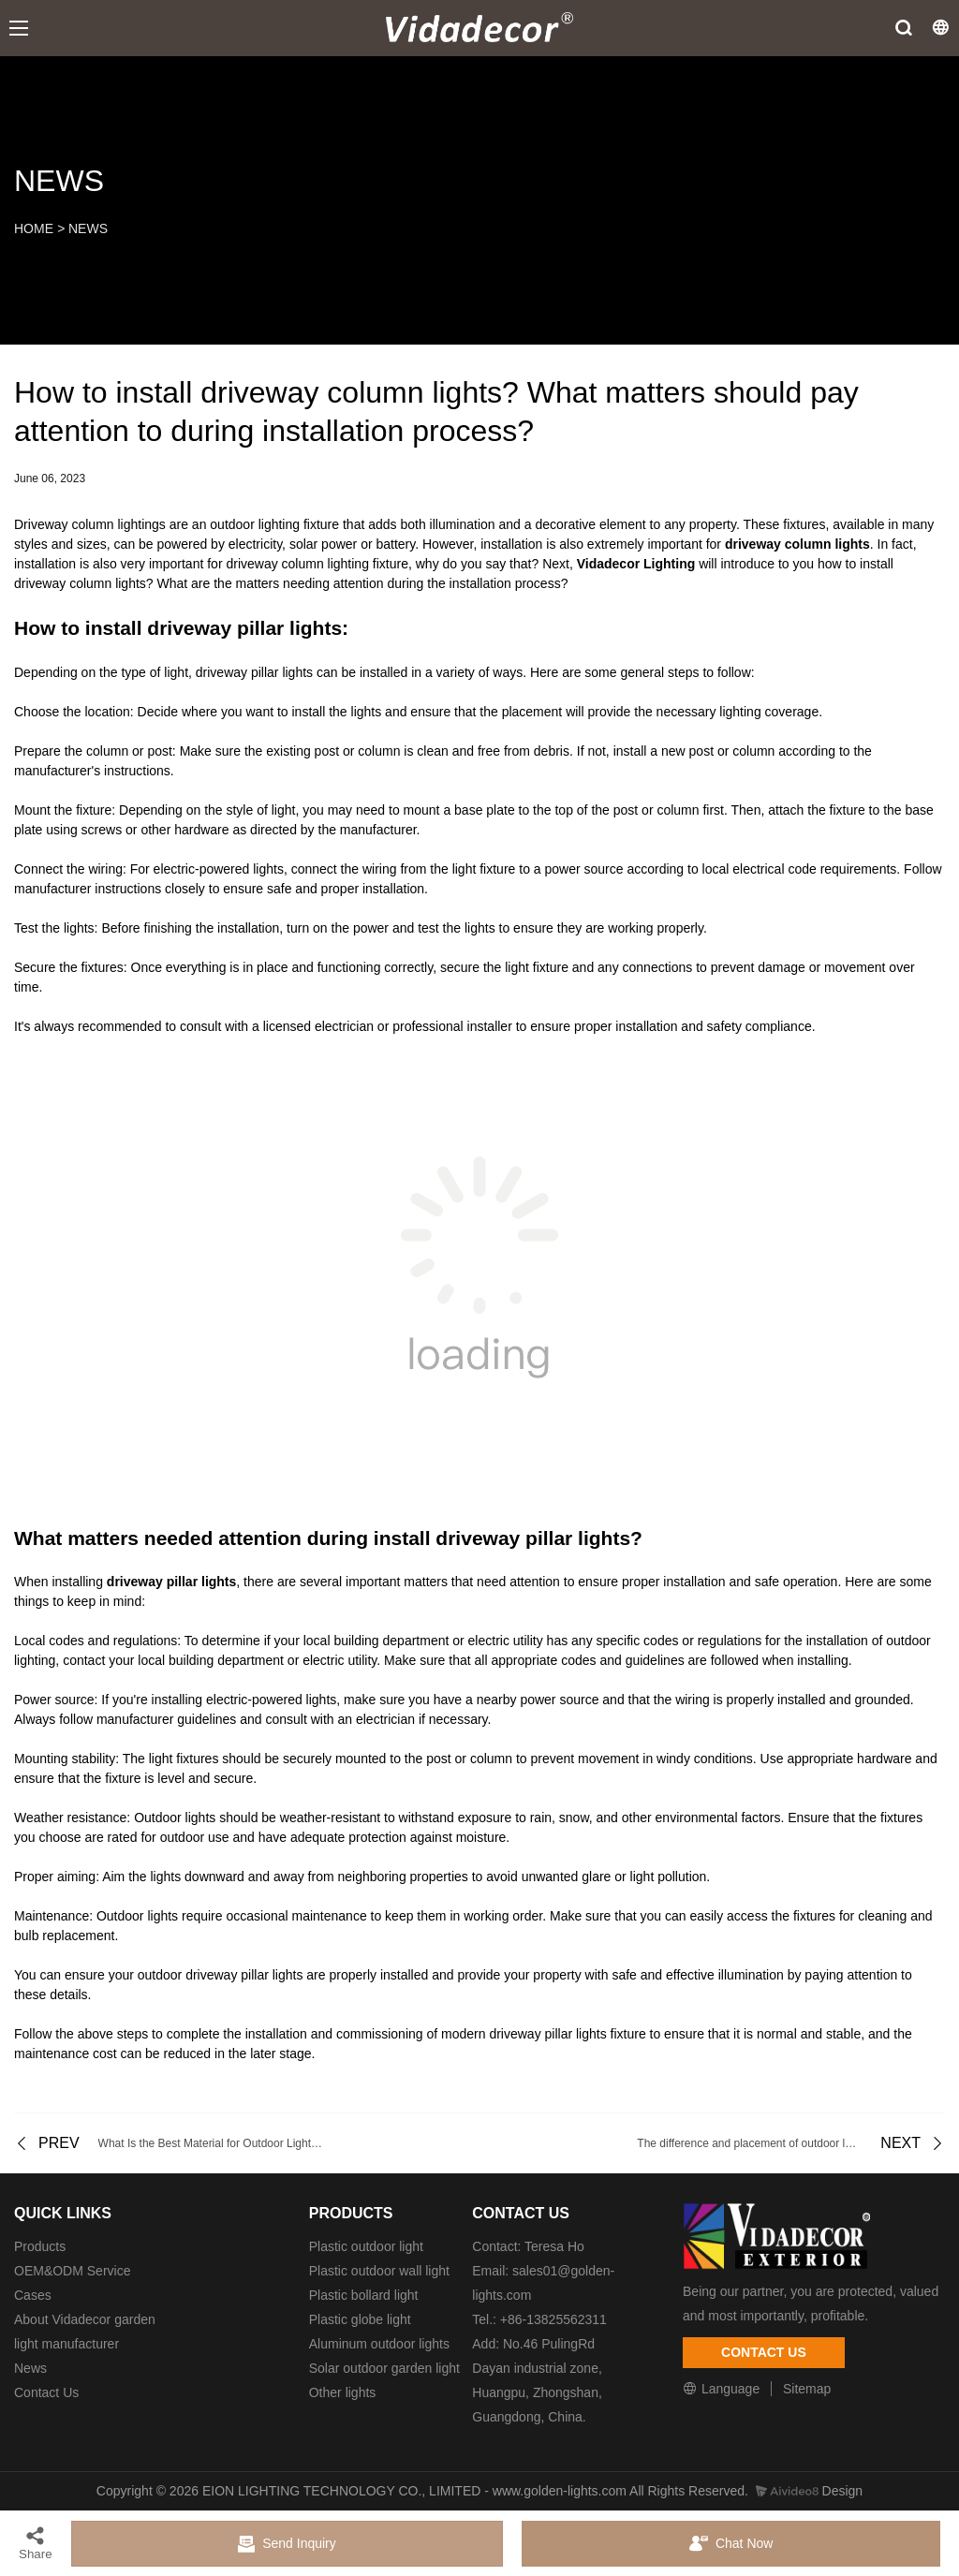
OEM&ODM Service (72, 2270)
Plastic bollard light (364, 2295)
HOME (33, 228)
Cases (33, 2295)
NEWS (88, 228)
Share (35, 2542)
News (30, 2368)
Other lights (342, 2392)
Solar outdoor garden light (384, 2368)
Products (40, 2246)
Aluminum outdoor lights (379, 2343)
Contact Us (46, 2392)
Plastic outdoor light (366, 2246)
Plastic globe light (360, 2319)
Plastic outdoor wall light (379, 2270)
